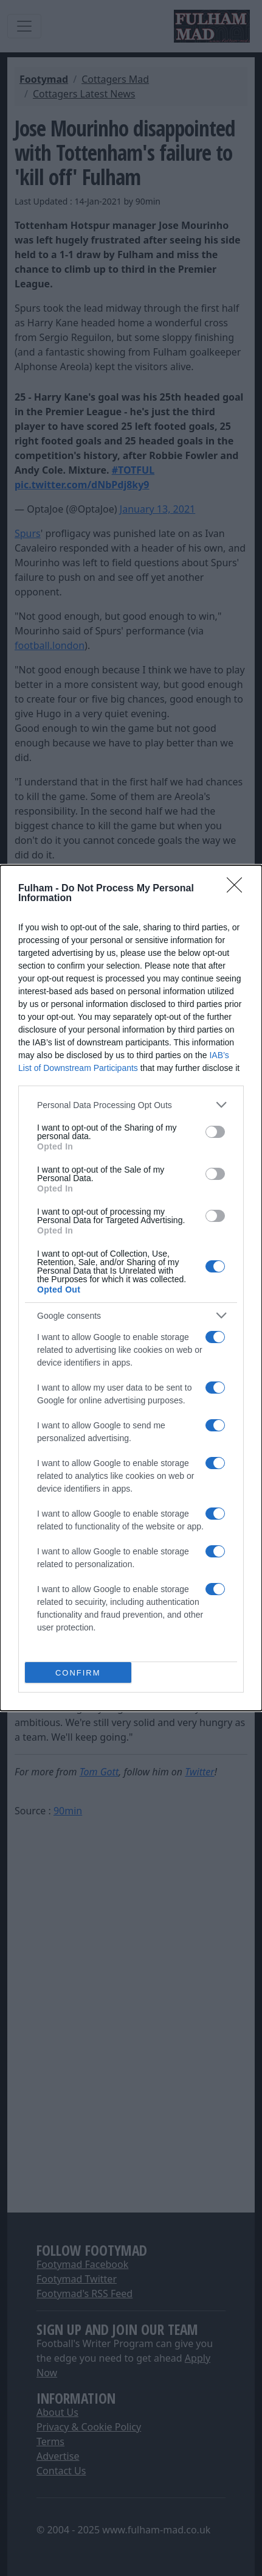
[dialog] (131, 1288)
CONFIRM (78, 1672)
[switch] (215, 1132)
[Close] (238, 888)
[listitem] (131, 1104)
